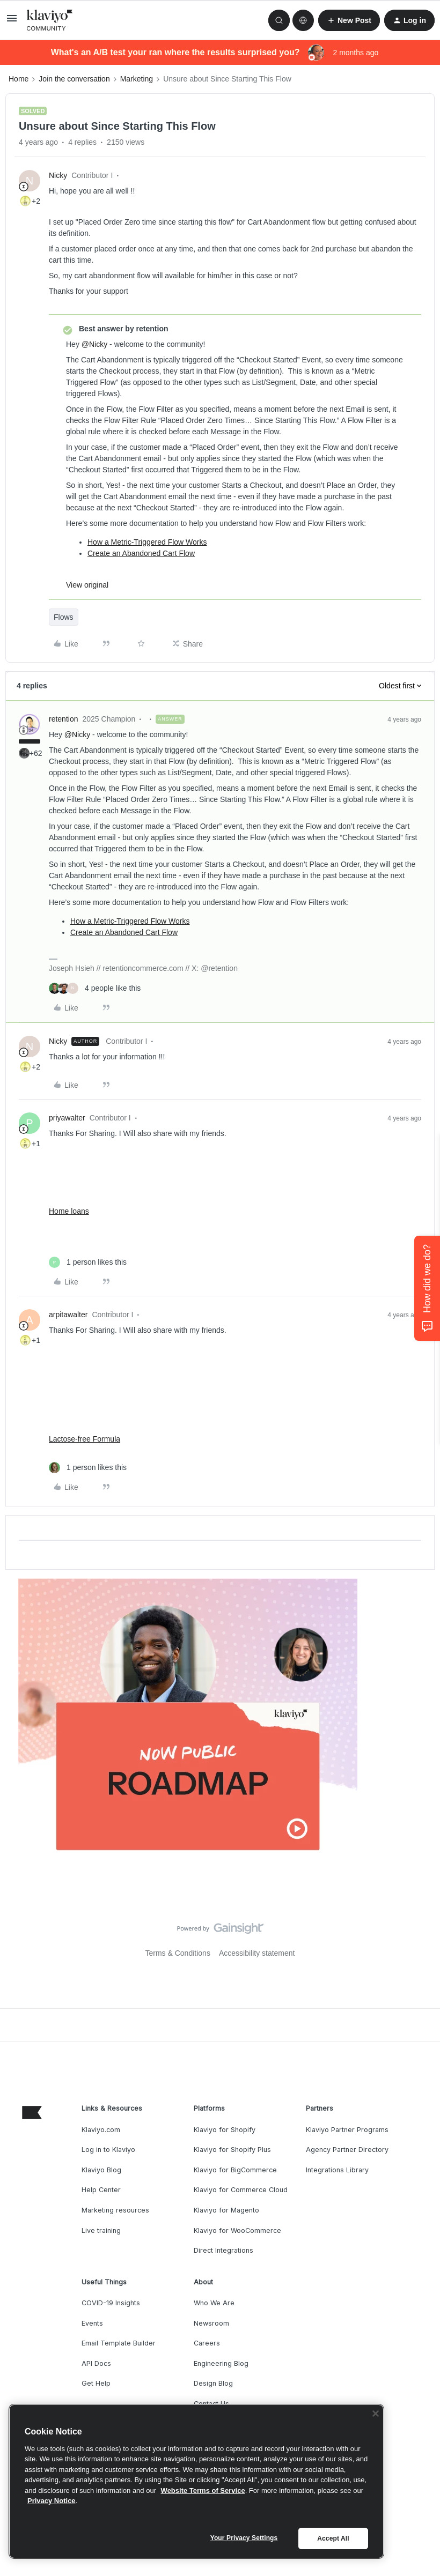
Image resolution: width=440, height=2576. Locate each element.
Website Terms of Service (203, 2490)
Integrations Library (337, 2170)
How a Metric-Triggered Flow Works (147, 542)
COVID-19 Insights (111, 2303)
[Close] (375, 2413)
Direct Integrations (223, 2250)
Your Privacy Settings (244, 2538)
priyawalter (67, 1117)
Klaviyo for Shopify (224, 2130)
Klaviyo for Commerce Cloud (241, 2190)
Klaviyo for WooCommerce (237, 2230)
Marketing (136, 79)
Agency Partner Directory (347, 2150)
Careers (207, 2343)
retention (63, 719)
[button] (11, 22)
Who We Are (214, 2303)
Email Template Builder (119, 2343)
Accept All (333, 2538)
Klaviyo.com (101, 2130)
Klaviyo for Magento (226, 2210)
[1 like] (88, 1262)
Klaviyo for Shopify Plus (232, 2150)
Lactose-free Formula (84, 1439)
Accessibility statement (257, 1953)
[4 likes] (95, 988)
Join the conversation (74, 79)
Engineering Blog (221, 2363)
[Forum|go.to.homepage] (50, 20)
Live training (101, 2230)
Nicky (58, 175)
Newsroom (211, 2323)
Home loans (69, 1211)
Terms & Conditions (177, 1953)
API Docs (96, 2363)
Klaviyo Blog (101, 2170)
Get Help (96, 2383)
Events (92, 2323)
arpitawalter (68, 1314)
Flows (64, 617)
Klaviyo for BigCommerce (235, 2170)
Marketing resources (115, 2210)
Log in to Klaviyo (108, 2150)
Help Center (101, 2190)
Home (18, 79)
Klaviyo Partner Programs (347, 2130)
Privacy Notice (51, 2501)
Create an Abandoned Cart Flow (141, 553)
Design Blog (213, 2383)
